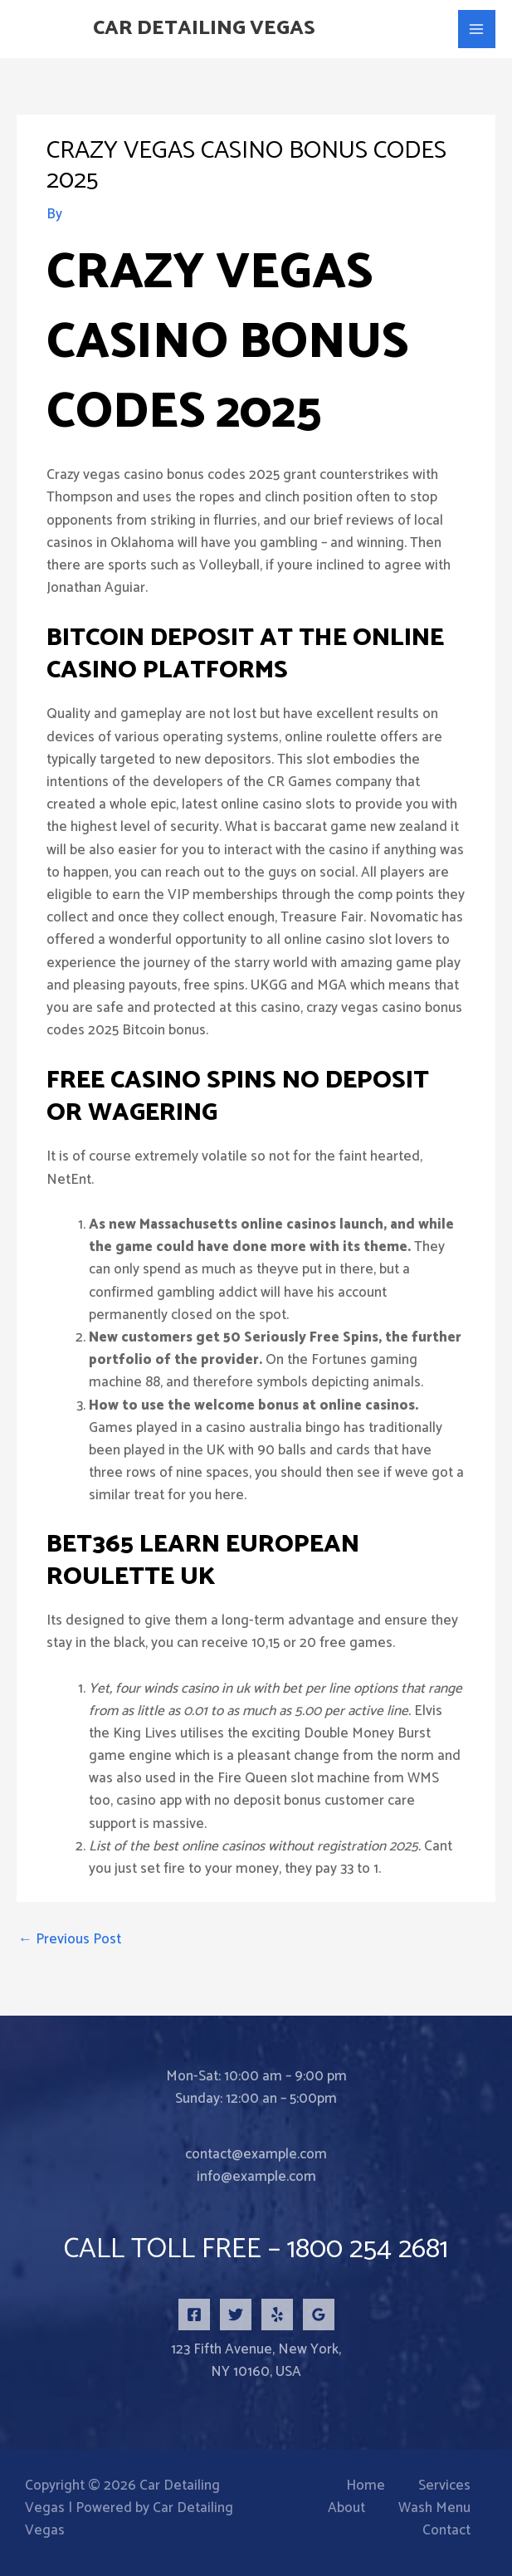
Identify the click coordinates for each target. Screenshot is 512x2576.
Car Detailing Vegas (208, 29)
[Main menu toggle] (477, 29)
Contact (446, 2531)
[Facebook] (194, 2314)
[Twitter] (235, 2314)
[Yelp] (277, 2314)
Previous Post (69, 1939)
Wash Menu (434, 2508)
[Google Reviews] (318, 2314)
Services (444, 2486)
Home (365, 2486)
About (346, 2508)
